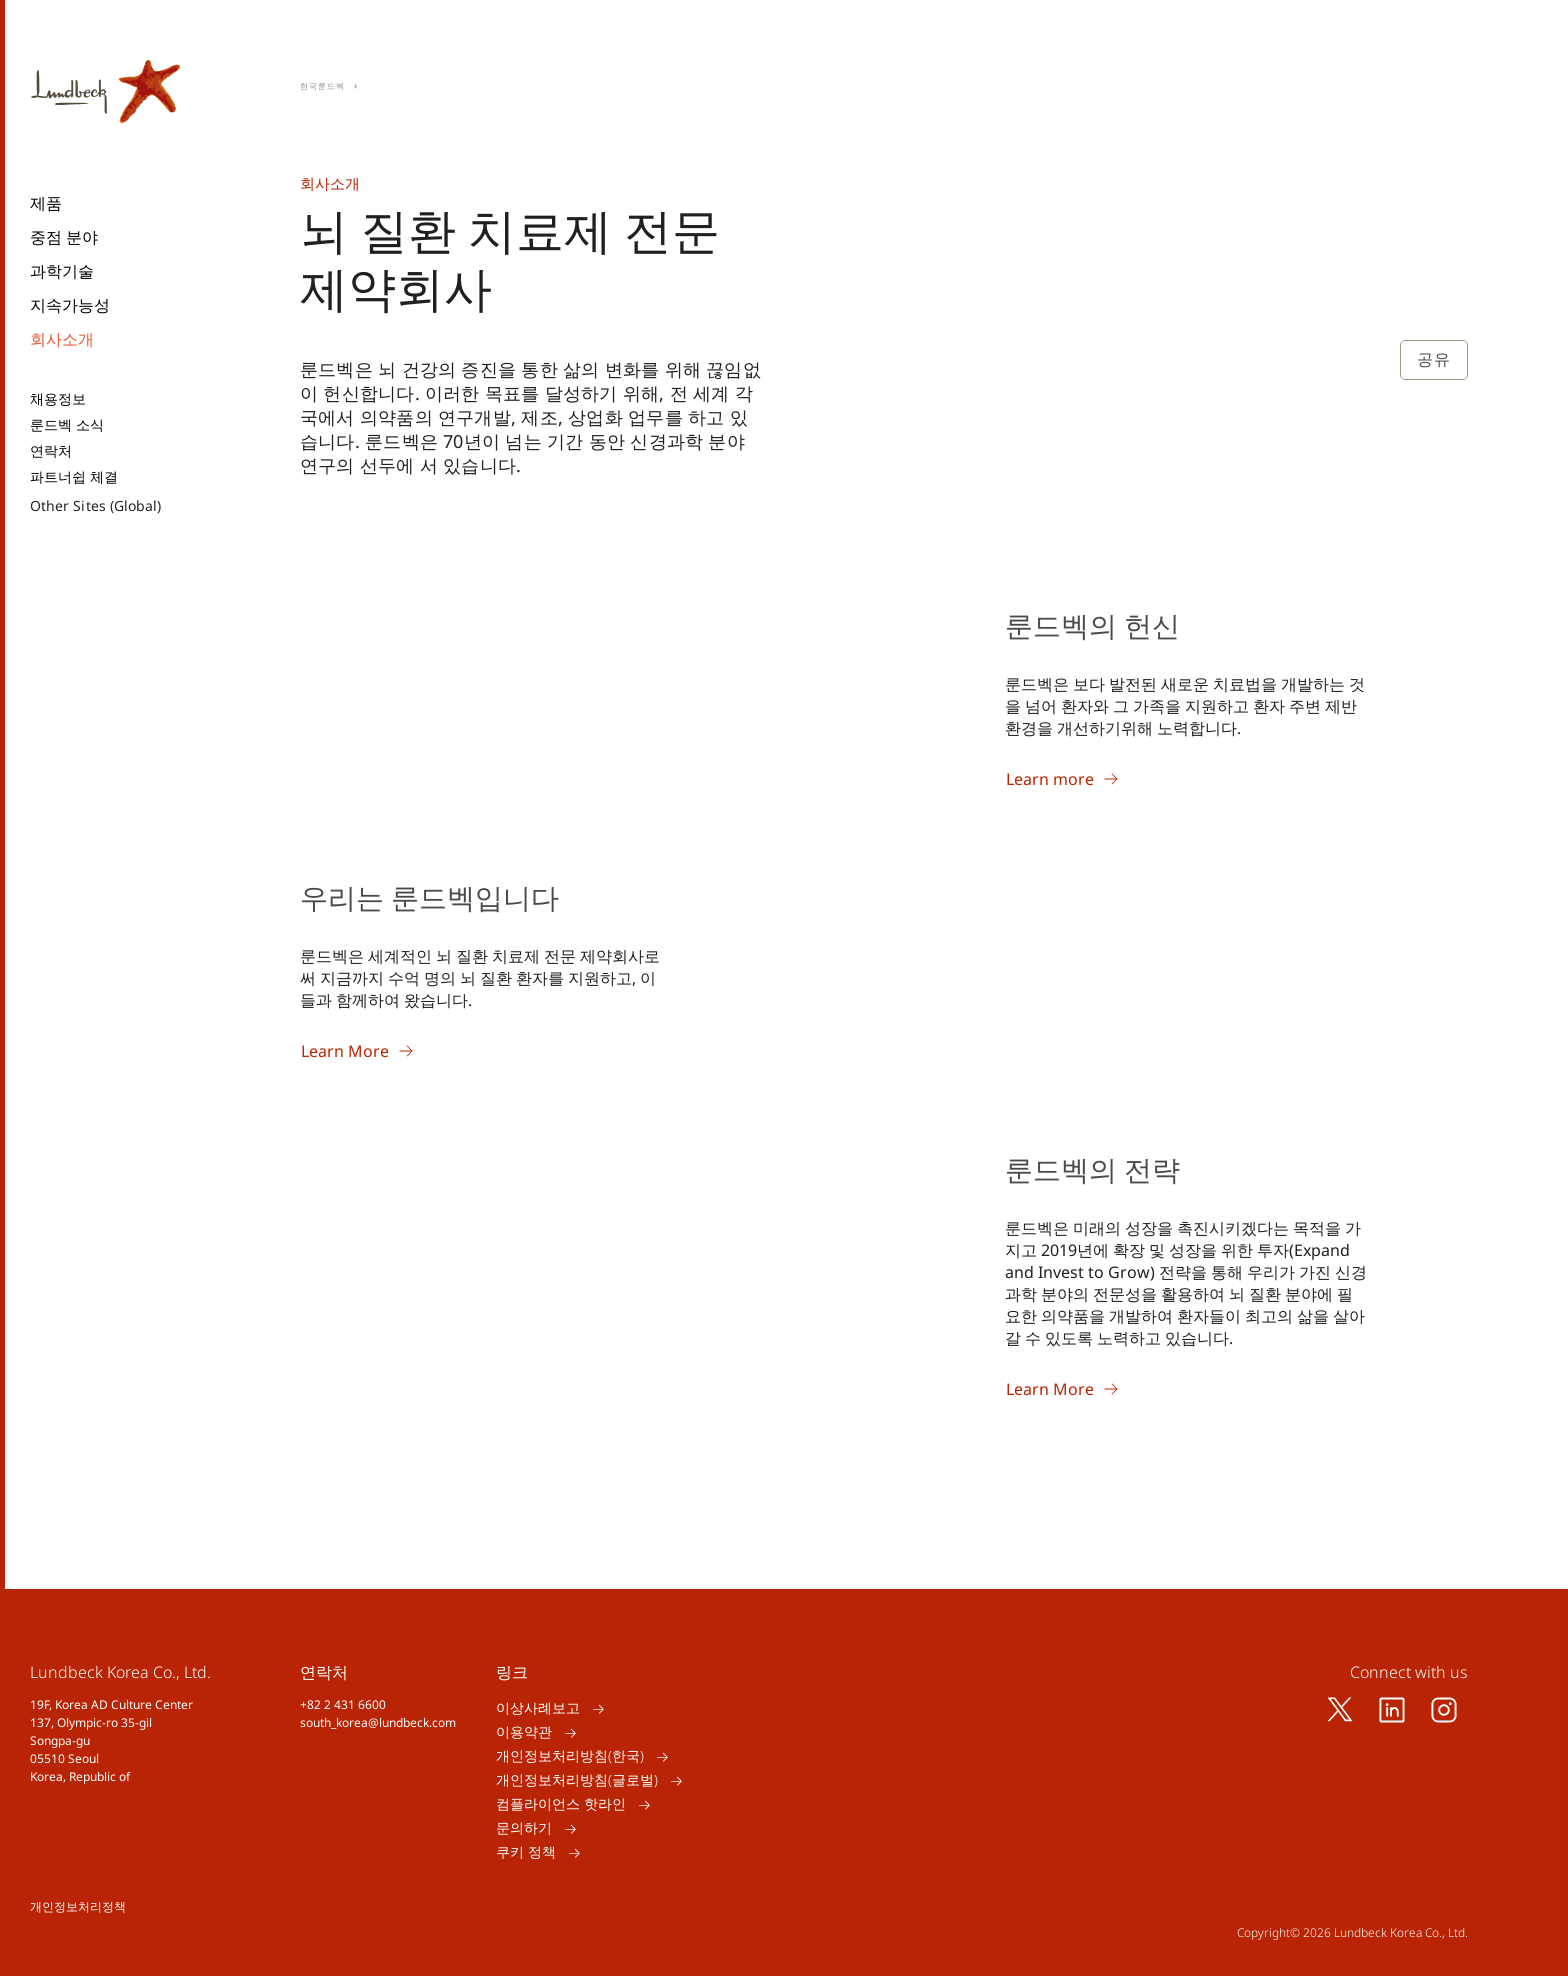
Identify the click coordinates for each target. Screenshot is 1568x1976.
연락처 (51, 451)
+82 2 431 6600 (343, 1704)
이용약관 (524, 1732)
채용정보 (58, 399)
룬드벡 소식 (67, 425)
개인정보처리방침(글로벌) (577, 1780)
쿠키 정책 (526, 1852)
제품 (46, 203)
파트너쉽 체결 (74, 477)
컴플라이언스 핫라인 (561, 1804)
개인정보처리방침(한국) (570, 1756)
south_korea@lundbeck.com (378, 1722)
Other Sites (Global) (95, 505)
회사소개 (62, 339)
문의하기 (524, 1828)
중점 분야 (64, 237)
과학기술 (62, 271)
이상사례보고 (538, 1708)
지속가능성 (70, 305)
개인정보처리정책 (78, 1906)
